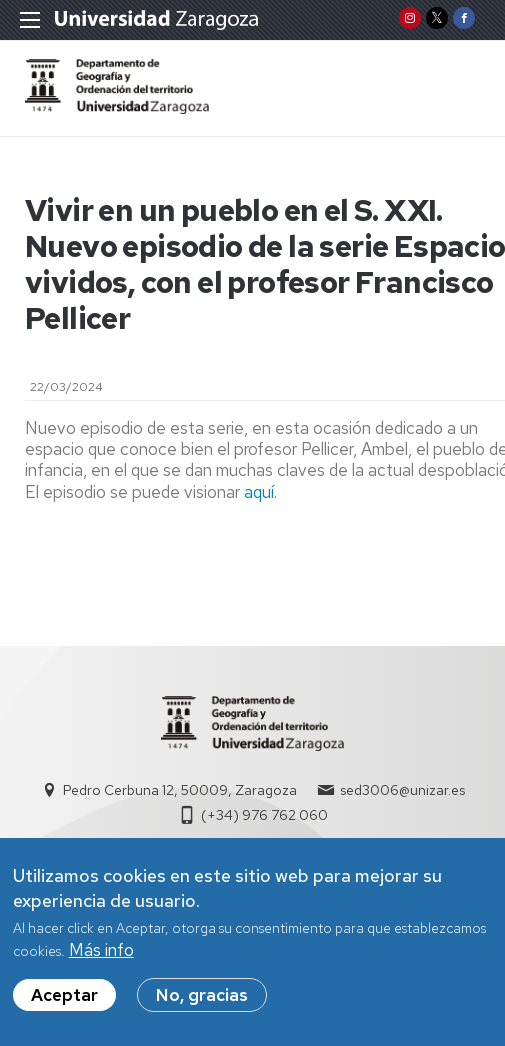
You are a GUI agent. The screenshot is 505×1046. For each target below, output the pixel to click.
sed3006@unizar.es (402, 790)
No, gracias (202, 1006)
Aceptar (64, 1006)
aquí (259, 492)
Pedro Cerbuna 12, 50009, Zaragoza (180, 790)
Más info (101, 960)
